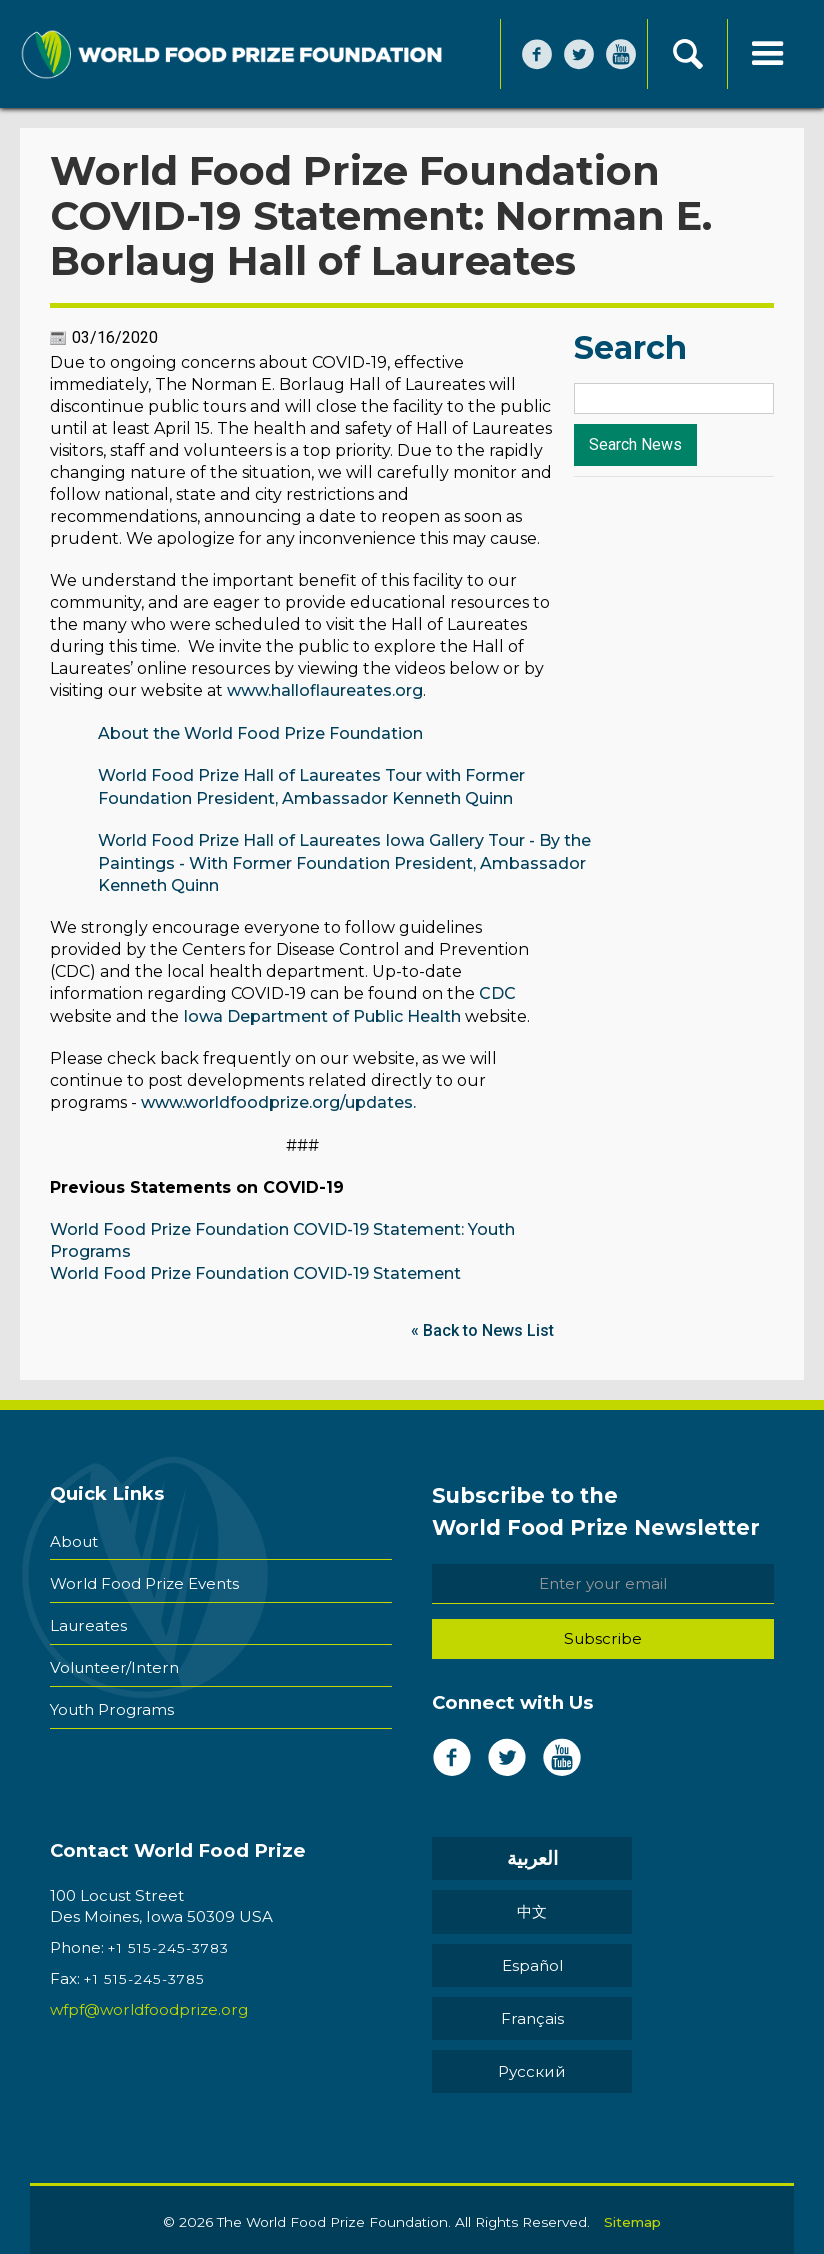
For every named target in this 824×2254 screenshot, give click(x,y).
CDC (497, 992)
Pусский (495, 1961)
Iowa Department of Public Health (322, 1014)
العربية (494, 1855)
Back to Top (412, 2216)
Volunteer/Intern (114, 1648)
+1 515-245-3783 (168, 1944)
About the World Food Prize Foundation (260, 734)
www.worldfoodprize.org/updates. (278, 1100)
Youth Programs (112, 1686)
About (74, 1534)
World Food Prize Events (144, 1572)
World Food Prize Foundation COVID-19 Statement (255, 1270)
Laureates (88, 1610)
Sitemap (632, 2105)
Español (494, 1908)
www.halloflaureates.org (325, 692)
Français (629, 1908)
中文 (630, 1855)
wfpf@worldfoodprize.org (149, 2005)
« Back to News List (482, 1326)
